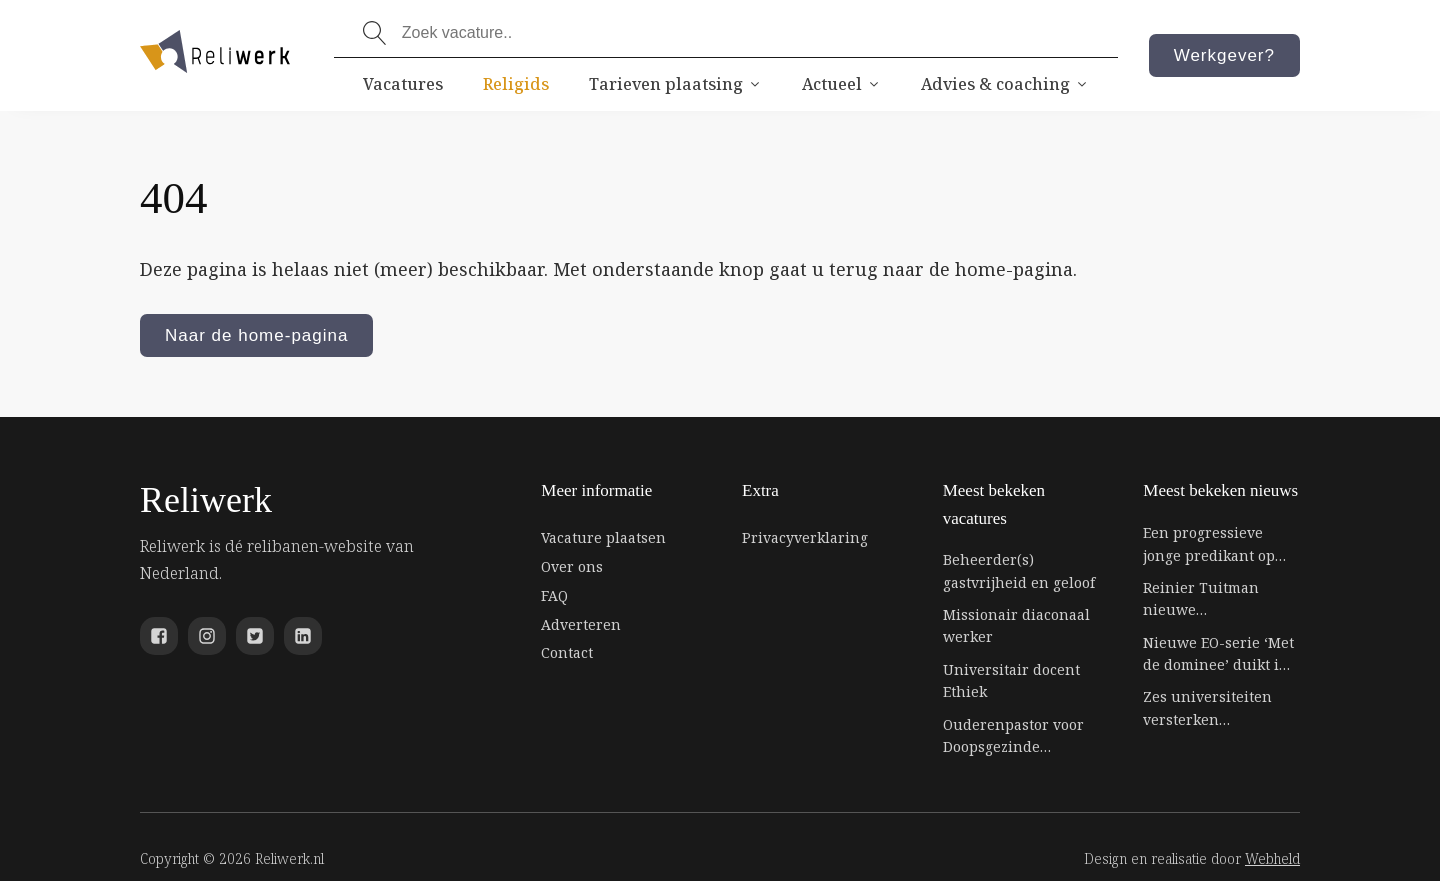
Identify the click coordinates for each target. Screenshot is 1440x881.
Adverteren (581, 624)
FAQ (554, 595)
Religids (516, 84)
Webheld (1272, 858)
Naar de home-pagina (256, 335)
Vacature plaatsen (603, 537)
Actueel (841, 84)
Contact (567, 652)
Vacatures (403, 84)
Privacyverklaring (805, 537)
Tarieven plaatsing (675, 84)
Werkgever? (1224, 55)
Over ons (572, 566)
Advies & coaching (1005, 84)
